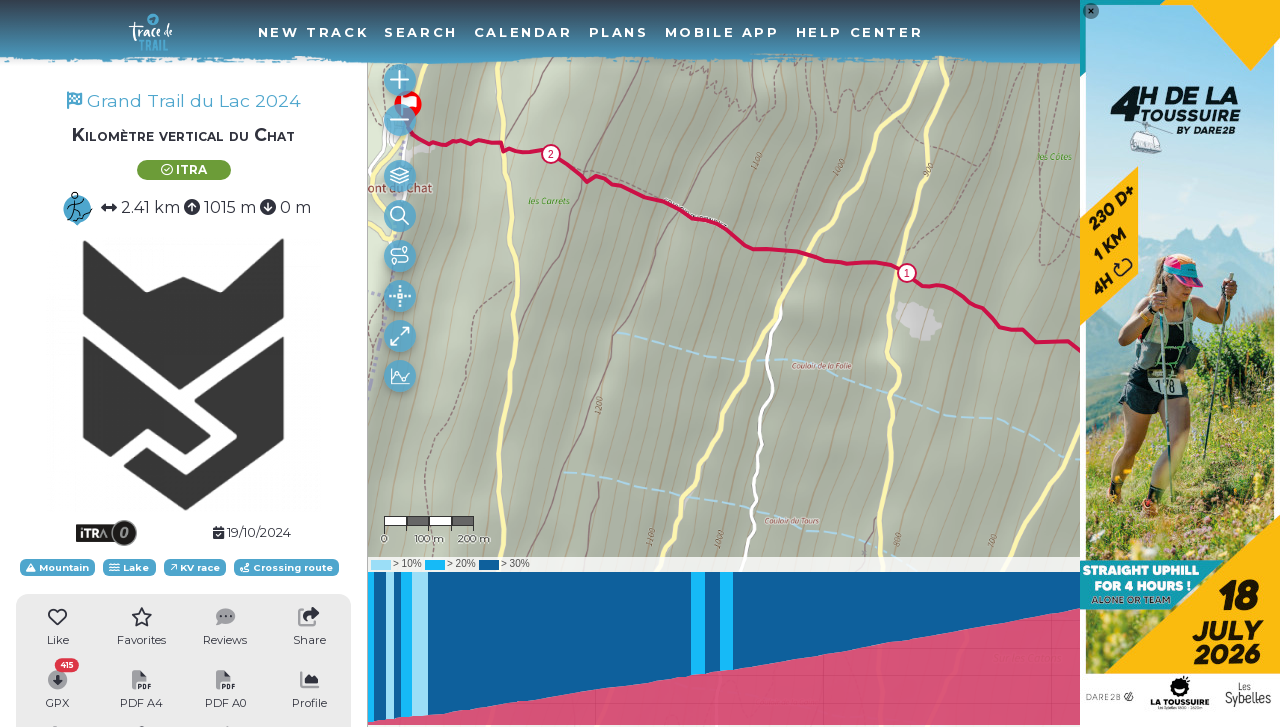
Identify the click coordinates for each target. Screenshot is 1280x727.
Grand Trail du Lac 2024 (184, 100)
